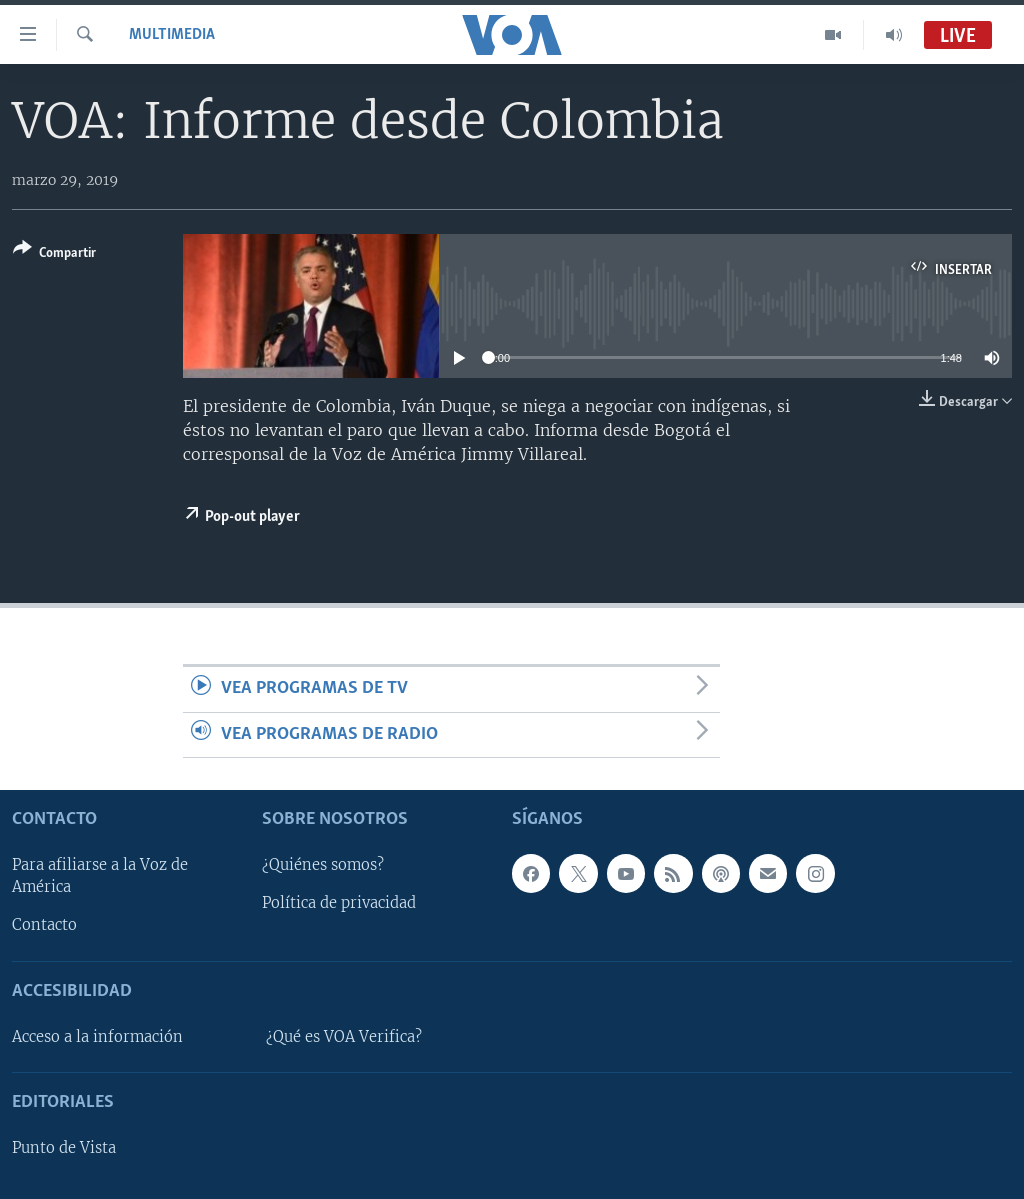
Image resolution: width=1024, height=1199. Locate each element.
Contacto (44, 925)
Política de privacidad (339, 903)
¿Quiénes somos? (323, 865)
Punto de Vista (64, 1148)
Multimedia (172, 35)
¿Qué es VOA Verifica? (344, 1037)
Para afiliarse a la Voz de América (100, 876)
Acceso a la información (97, 1037)
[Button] (54, 254)
